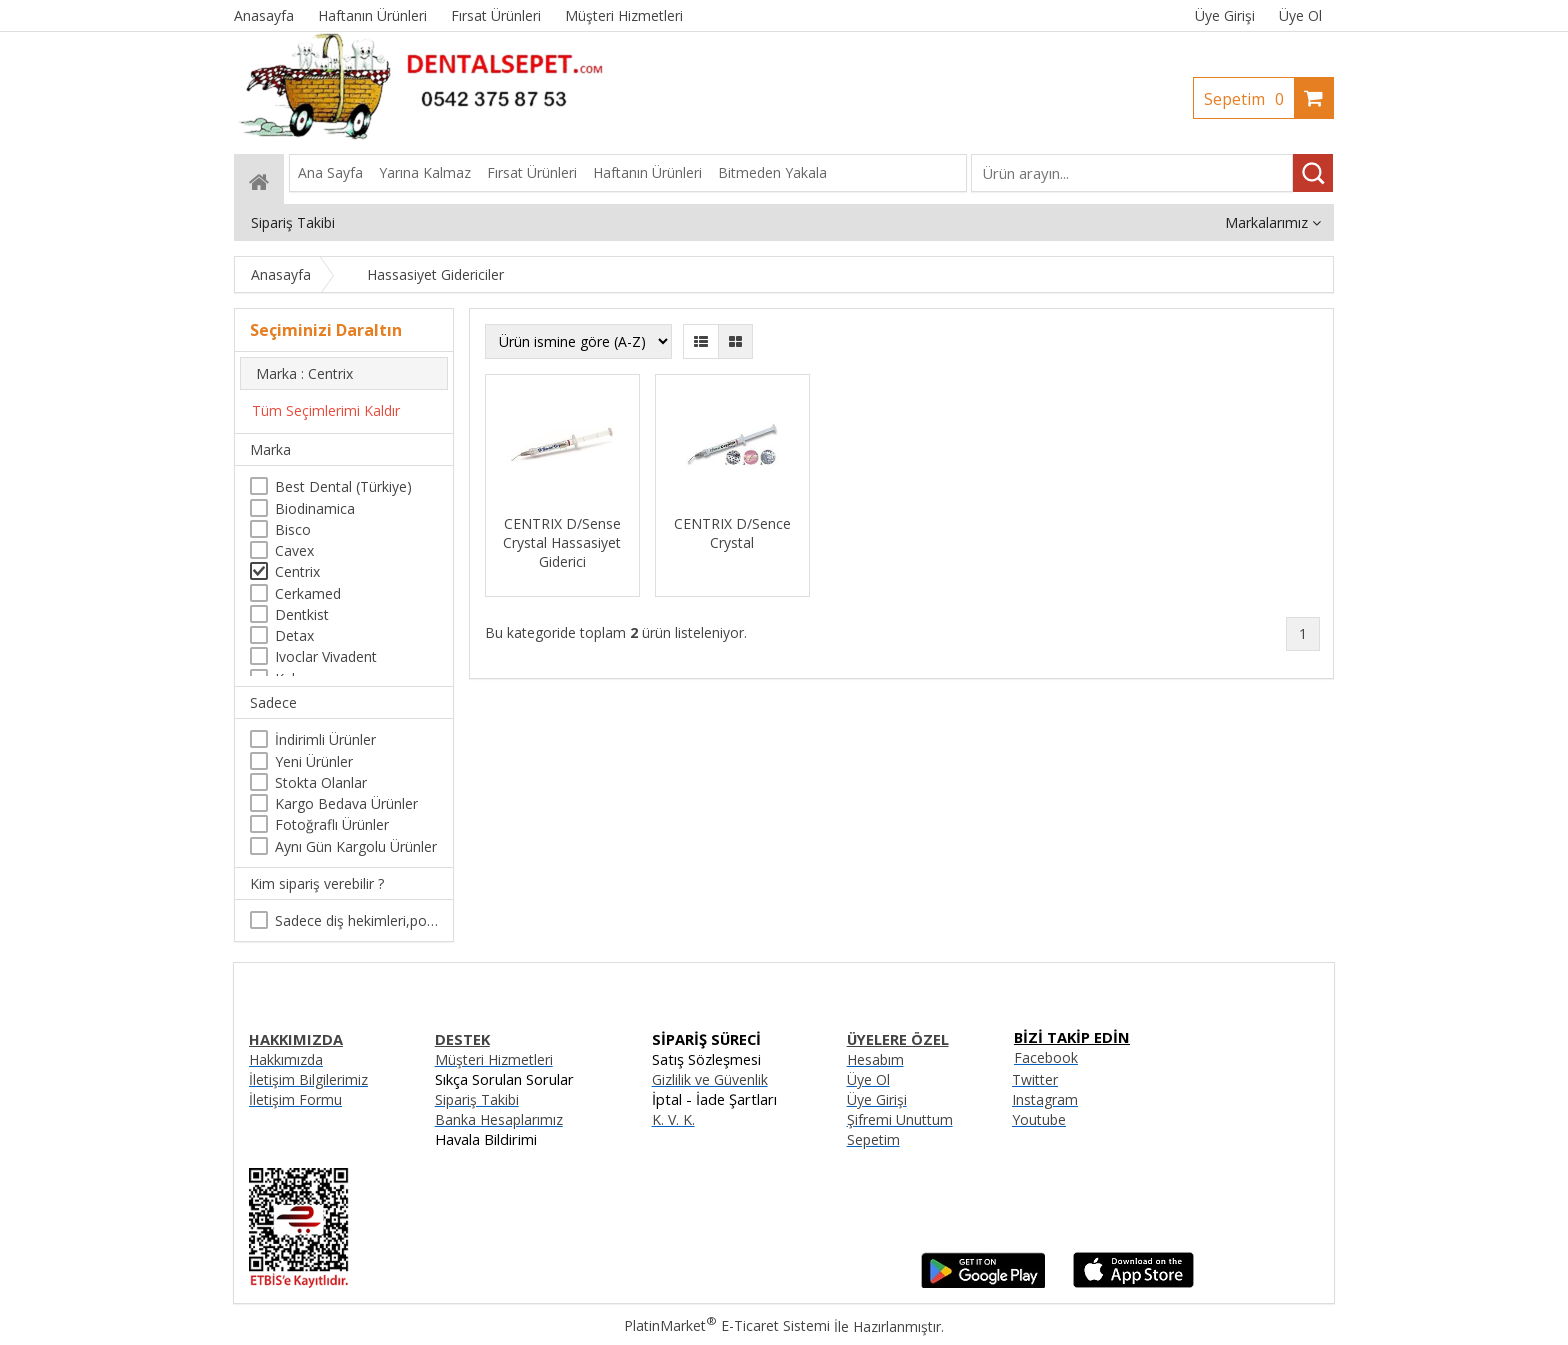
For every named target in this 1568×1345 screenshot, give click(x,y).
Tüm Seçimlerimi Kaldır (326, 410)
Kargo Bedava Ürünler (346, 803)
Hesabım (875, 1059)
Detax (294, 635)
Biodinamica (315, 508)
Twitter (1035, 1079)
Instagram (1045, 1099)
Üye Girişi (1225, 15)
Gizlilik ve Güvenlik (710, 1079)
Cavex (294, 550)
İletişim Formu (295, 1099)
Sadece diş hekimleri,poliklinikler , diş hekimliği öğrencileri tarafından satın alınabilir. (356, 920)
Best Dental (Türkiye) (343, 486)
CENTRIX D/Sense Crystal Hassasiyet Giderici (562, 542)
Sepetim (1249, 99)
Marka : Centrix (304, 373)
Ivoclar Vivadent (326, 656)
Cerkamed (308, 593)
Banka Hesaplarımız (499, 1119)
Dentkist (302, 614)
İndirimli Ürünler (325, 739)
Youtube (1039, 1119)
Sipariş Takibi (477, 1099)
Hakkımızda (286, 1059)
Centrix (297, 571)
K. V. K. (673, 1119)
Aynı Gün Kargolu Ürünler (356, 846)
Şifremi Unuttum (900, 1119)
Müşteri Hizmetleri (494, 1059)
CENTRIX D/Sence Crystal (732, 533)
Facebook (1046, 1057)
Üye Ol (1300, 15)
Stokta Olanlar (321, 782)
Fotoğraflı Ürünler (332, 824)
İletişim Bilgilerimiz (308, 1079)
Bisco (293, 529)
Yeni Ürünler (314, 761)
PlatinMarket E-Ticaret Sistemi (727, 1325)
